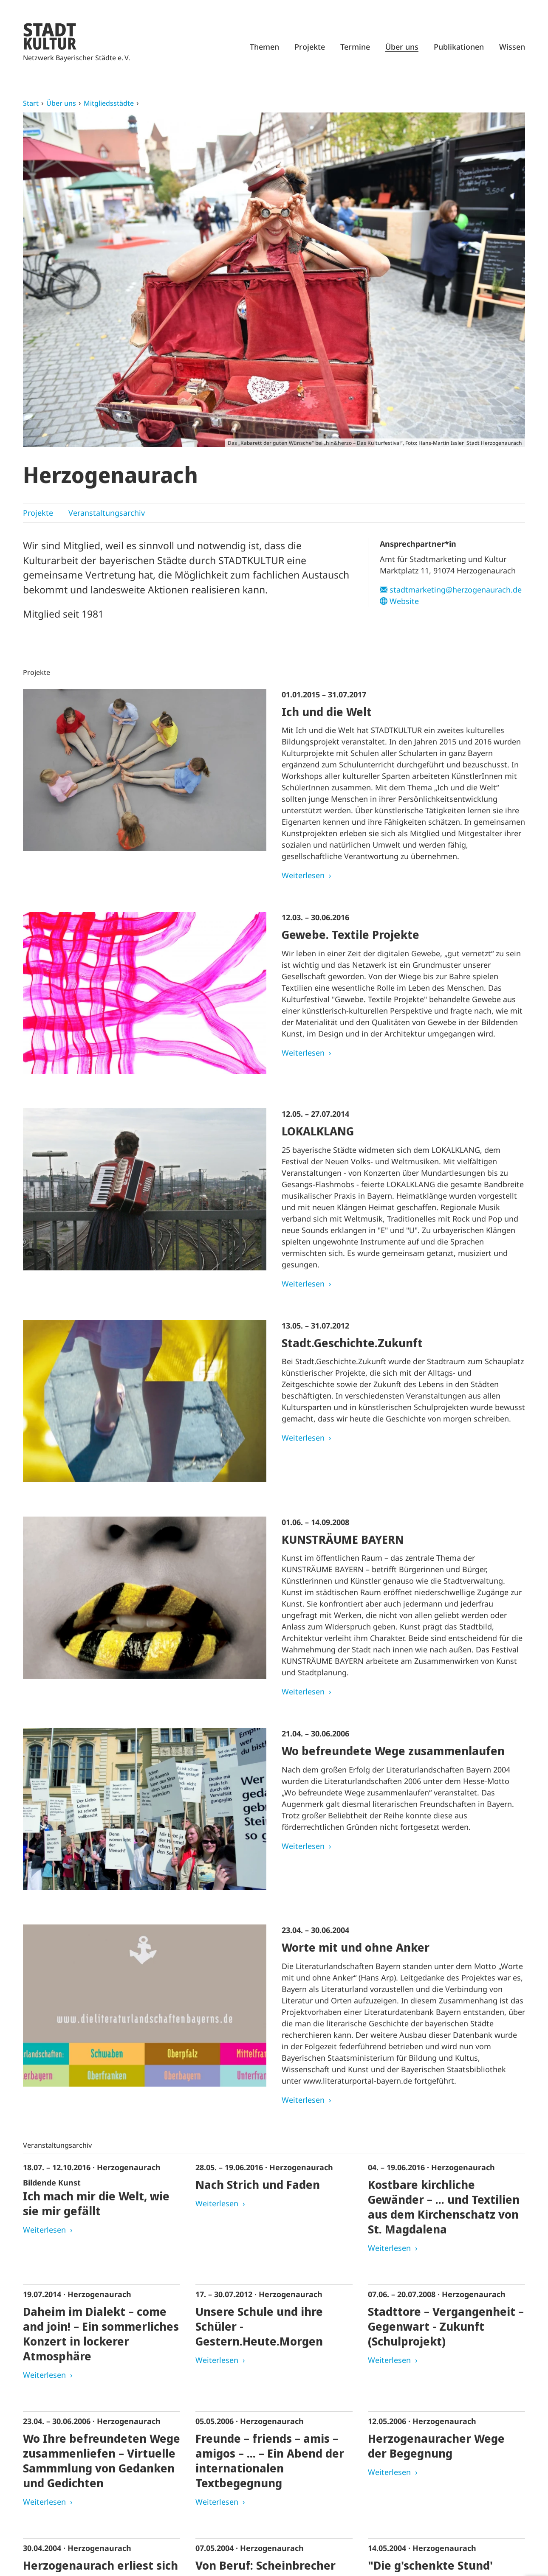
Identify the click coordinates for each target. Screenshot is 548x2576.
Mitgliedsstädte (109, 103)
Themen (264, 47)
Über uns (401, 47)
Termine (355, 47)
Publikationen (459, 47)
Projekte (309, 47)
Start (31, 103)
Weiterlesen (303, 875)
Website (404, 601)
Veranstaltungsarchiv (106, 513)
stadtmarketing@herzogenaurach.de (456, 589)
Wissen (512, 47)
